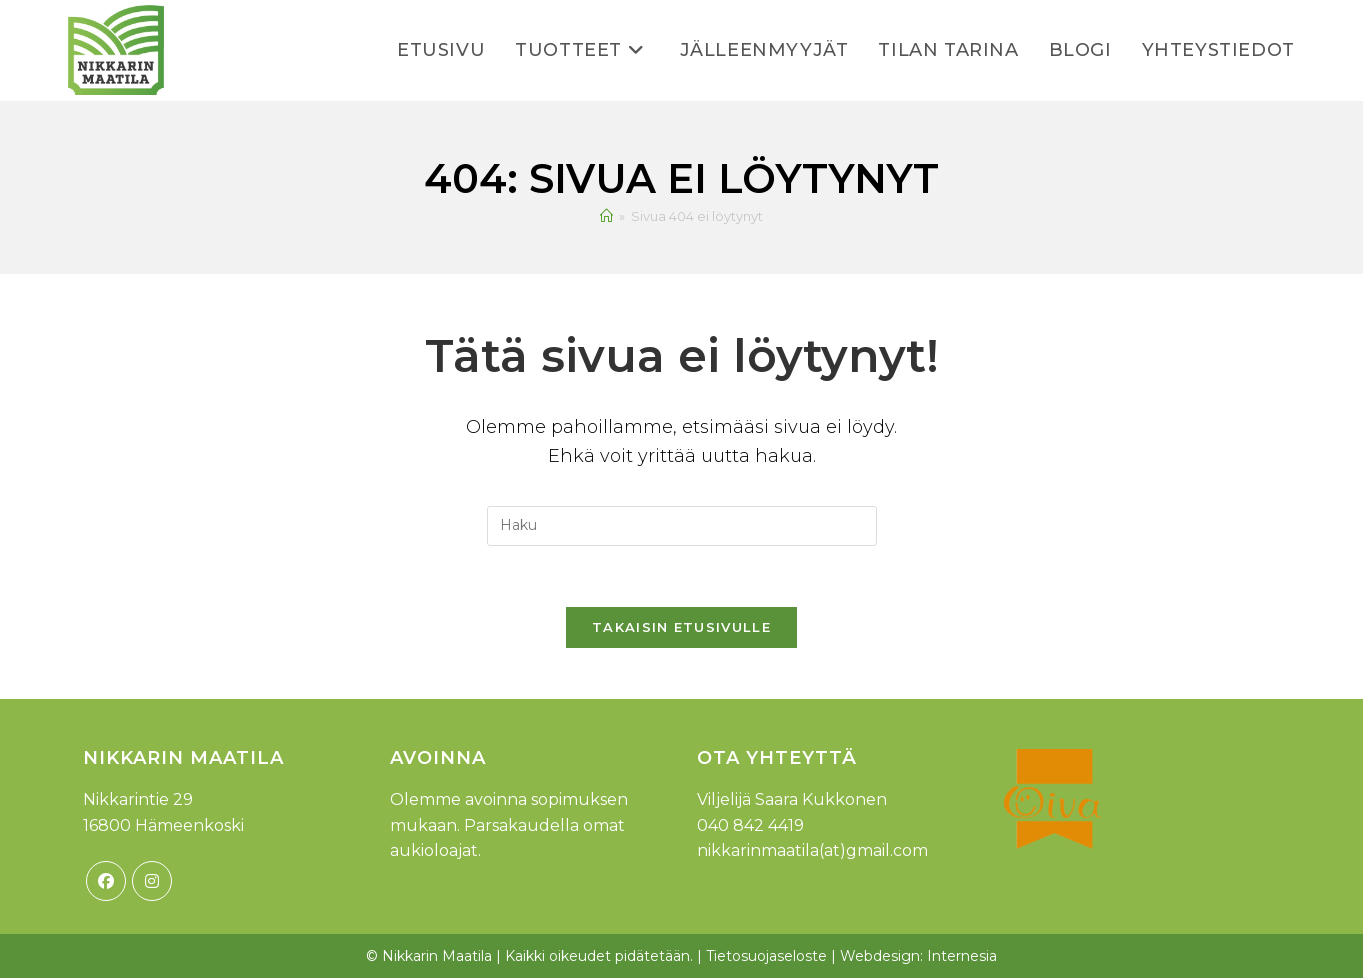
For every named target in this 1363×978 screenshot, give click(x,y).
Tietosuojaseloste (766, 956)
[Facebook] (106, 881)
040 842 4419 (750, 825)
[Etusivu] (606, 216)
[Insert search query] (682, 526)
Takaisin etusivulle (681, 627)
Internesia (962, 956)
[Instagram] (152, 881)
